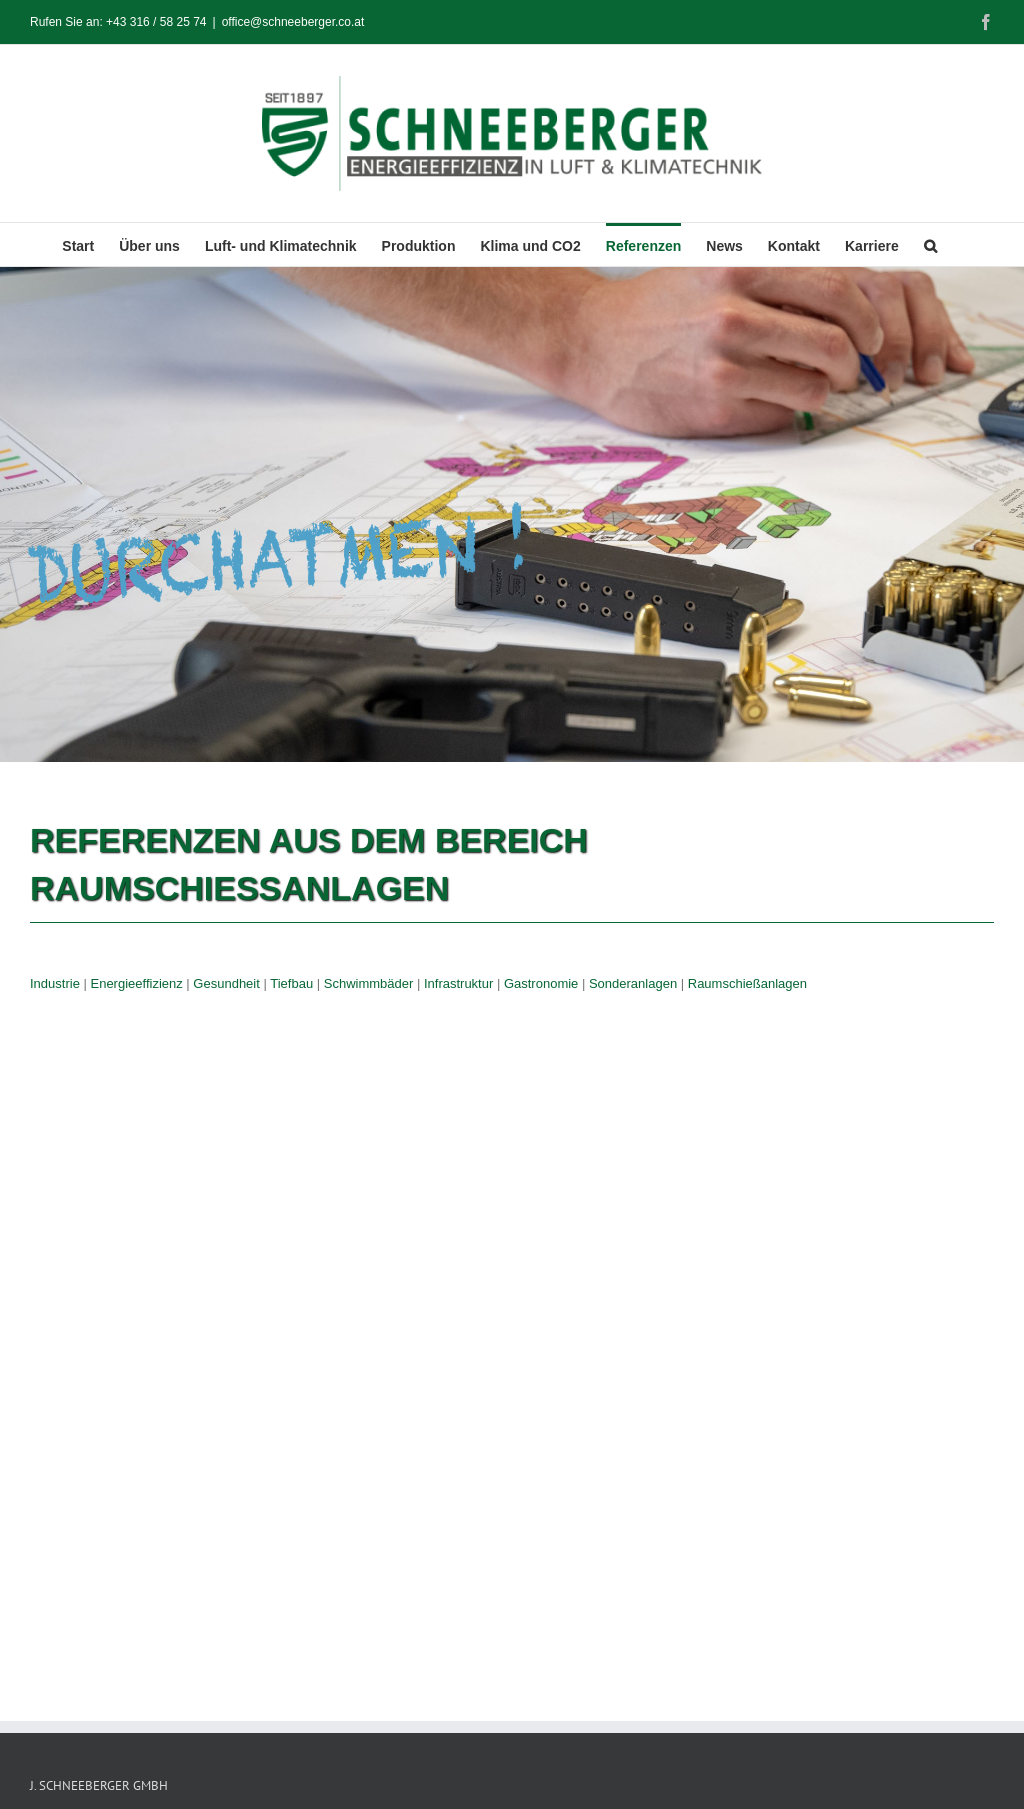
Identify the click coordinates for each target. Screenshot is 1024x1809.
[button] (930, 244)
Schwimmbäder (369, 983)
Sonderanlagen (633, 983)
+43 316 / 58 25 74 (156, 22)
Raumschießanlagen (747, 983)
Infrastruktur (458, 983)
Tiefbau (291, 983)
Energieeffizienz (136, 983)
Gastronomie (541, 983)
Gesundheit (226, 983)
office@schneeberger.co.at (293, 22)
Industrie (55, 983)
